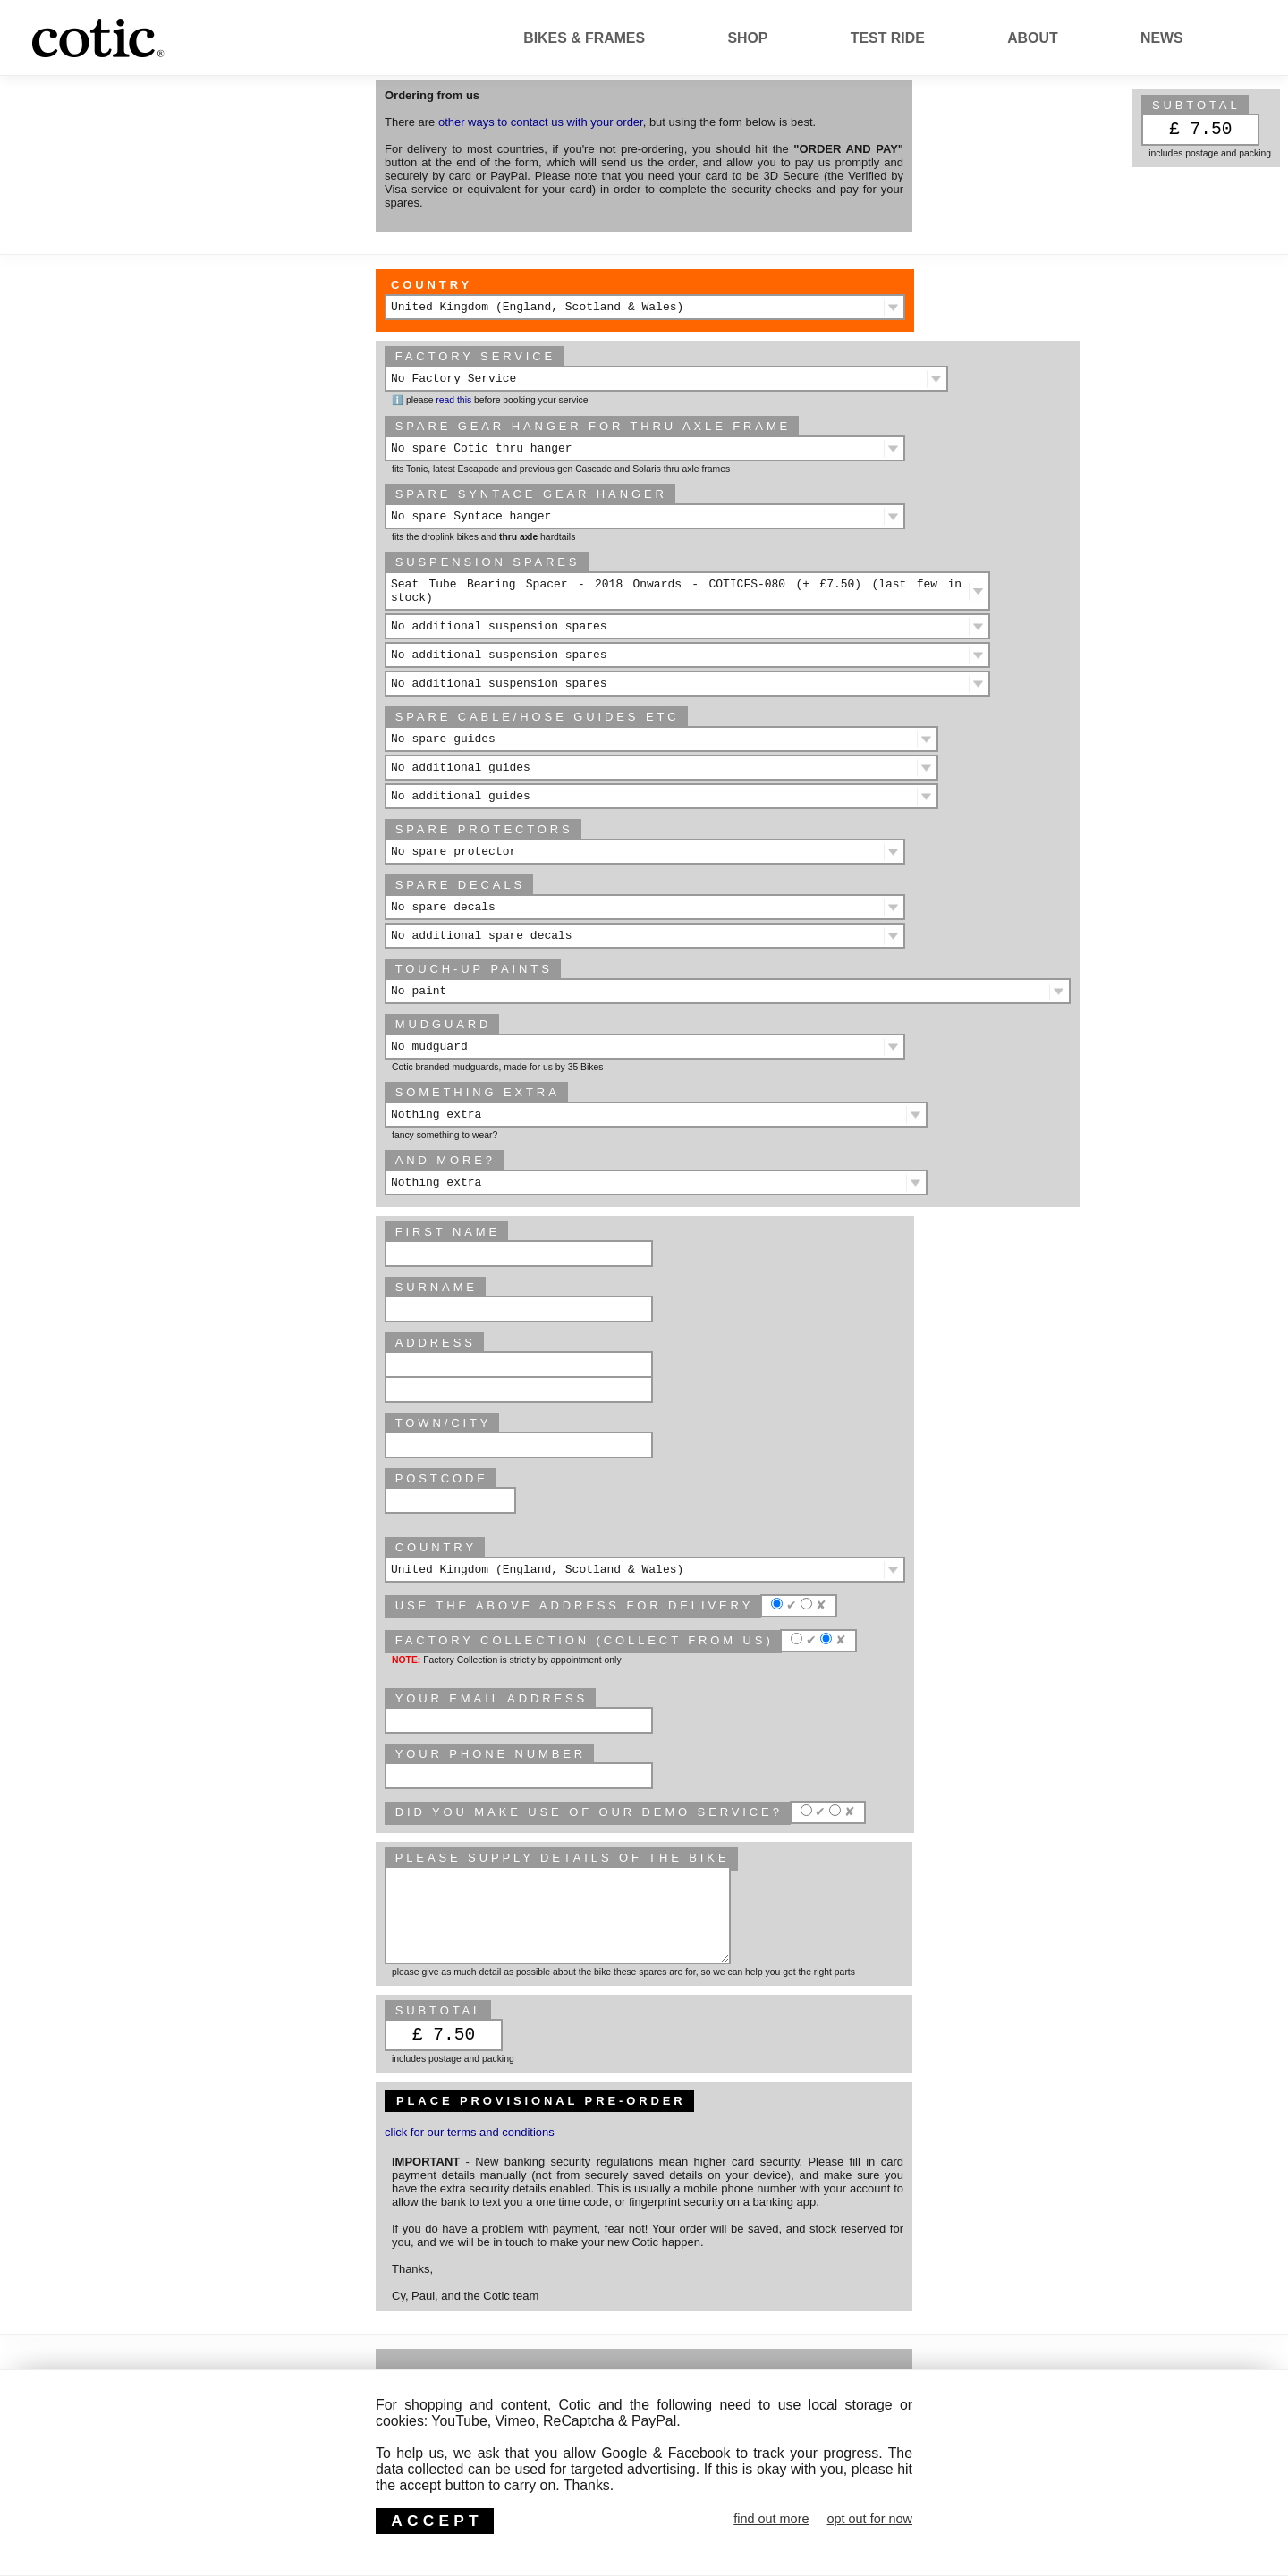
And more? (445, 1160)
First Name (447, 1231)
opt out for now (869, 2519)
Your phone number (490, 1754)
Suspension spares (487, 562)
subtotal (1196, 105)
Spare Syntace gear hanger (531, 494)
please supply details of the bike (562, 1857)
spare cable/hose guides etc (537, 716)
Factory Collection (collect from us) (584, 1640)
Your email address (491, 1698)
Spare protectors (484, 829)
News (1161, 38)
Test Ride (888, 38)
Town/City (443, 1423)
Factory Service (475, 356)
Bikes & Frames (584, 38)
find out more (771, 2519)
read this (453, 400)
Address (435, 1342)
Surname (436, 1287)
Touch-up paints (474, 969)
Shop (747, 38)
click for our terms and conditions (470, 2132)
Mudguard (443, 1024)
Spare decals (460, 884)
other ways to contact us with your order (540, 122)
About (1032, 38)
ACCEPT (436, 2521)
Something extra (477, 1092)
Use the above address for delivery (574, 1605)
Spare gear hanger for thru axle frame (593, 426)
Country (431, 284)
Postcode (441, 1478)
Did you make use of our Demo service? (589, 1812)
